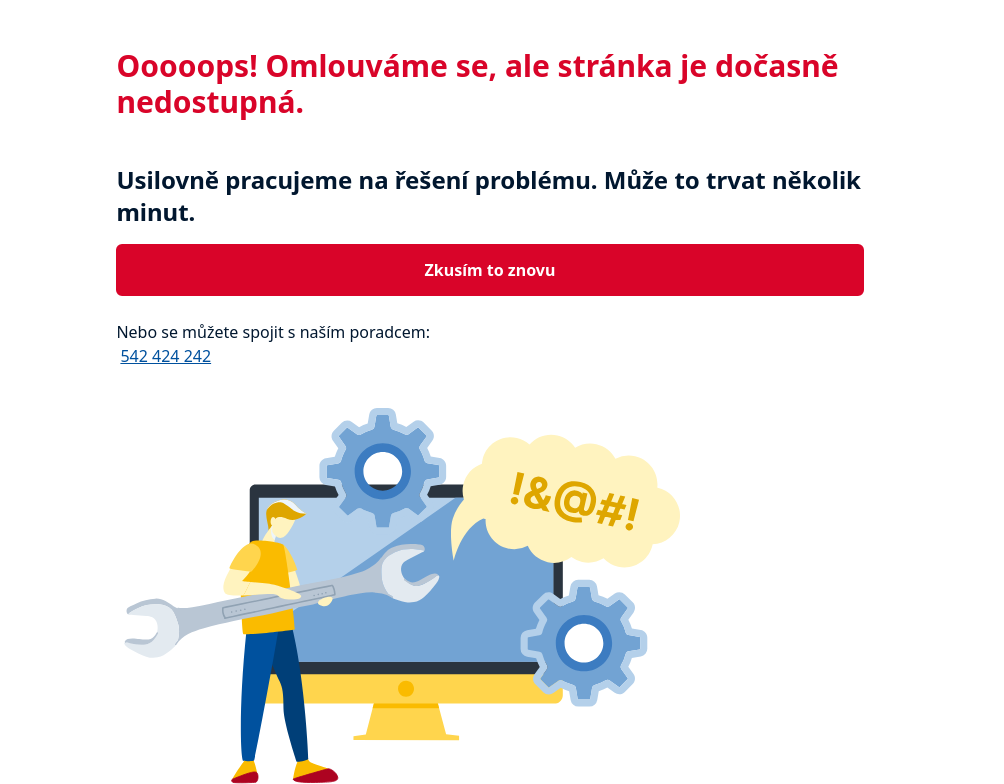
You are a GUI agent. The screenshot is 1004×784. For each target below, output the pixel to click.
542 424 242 (165, 356)
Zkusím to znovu (490, 270)
